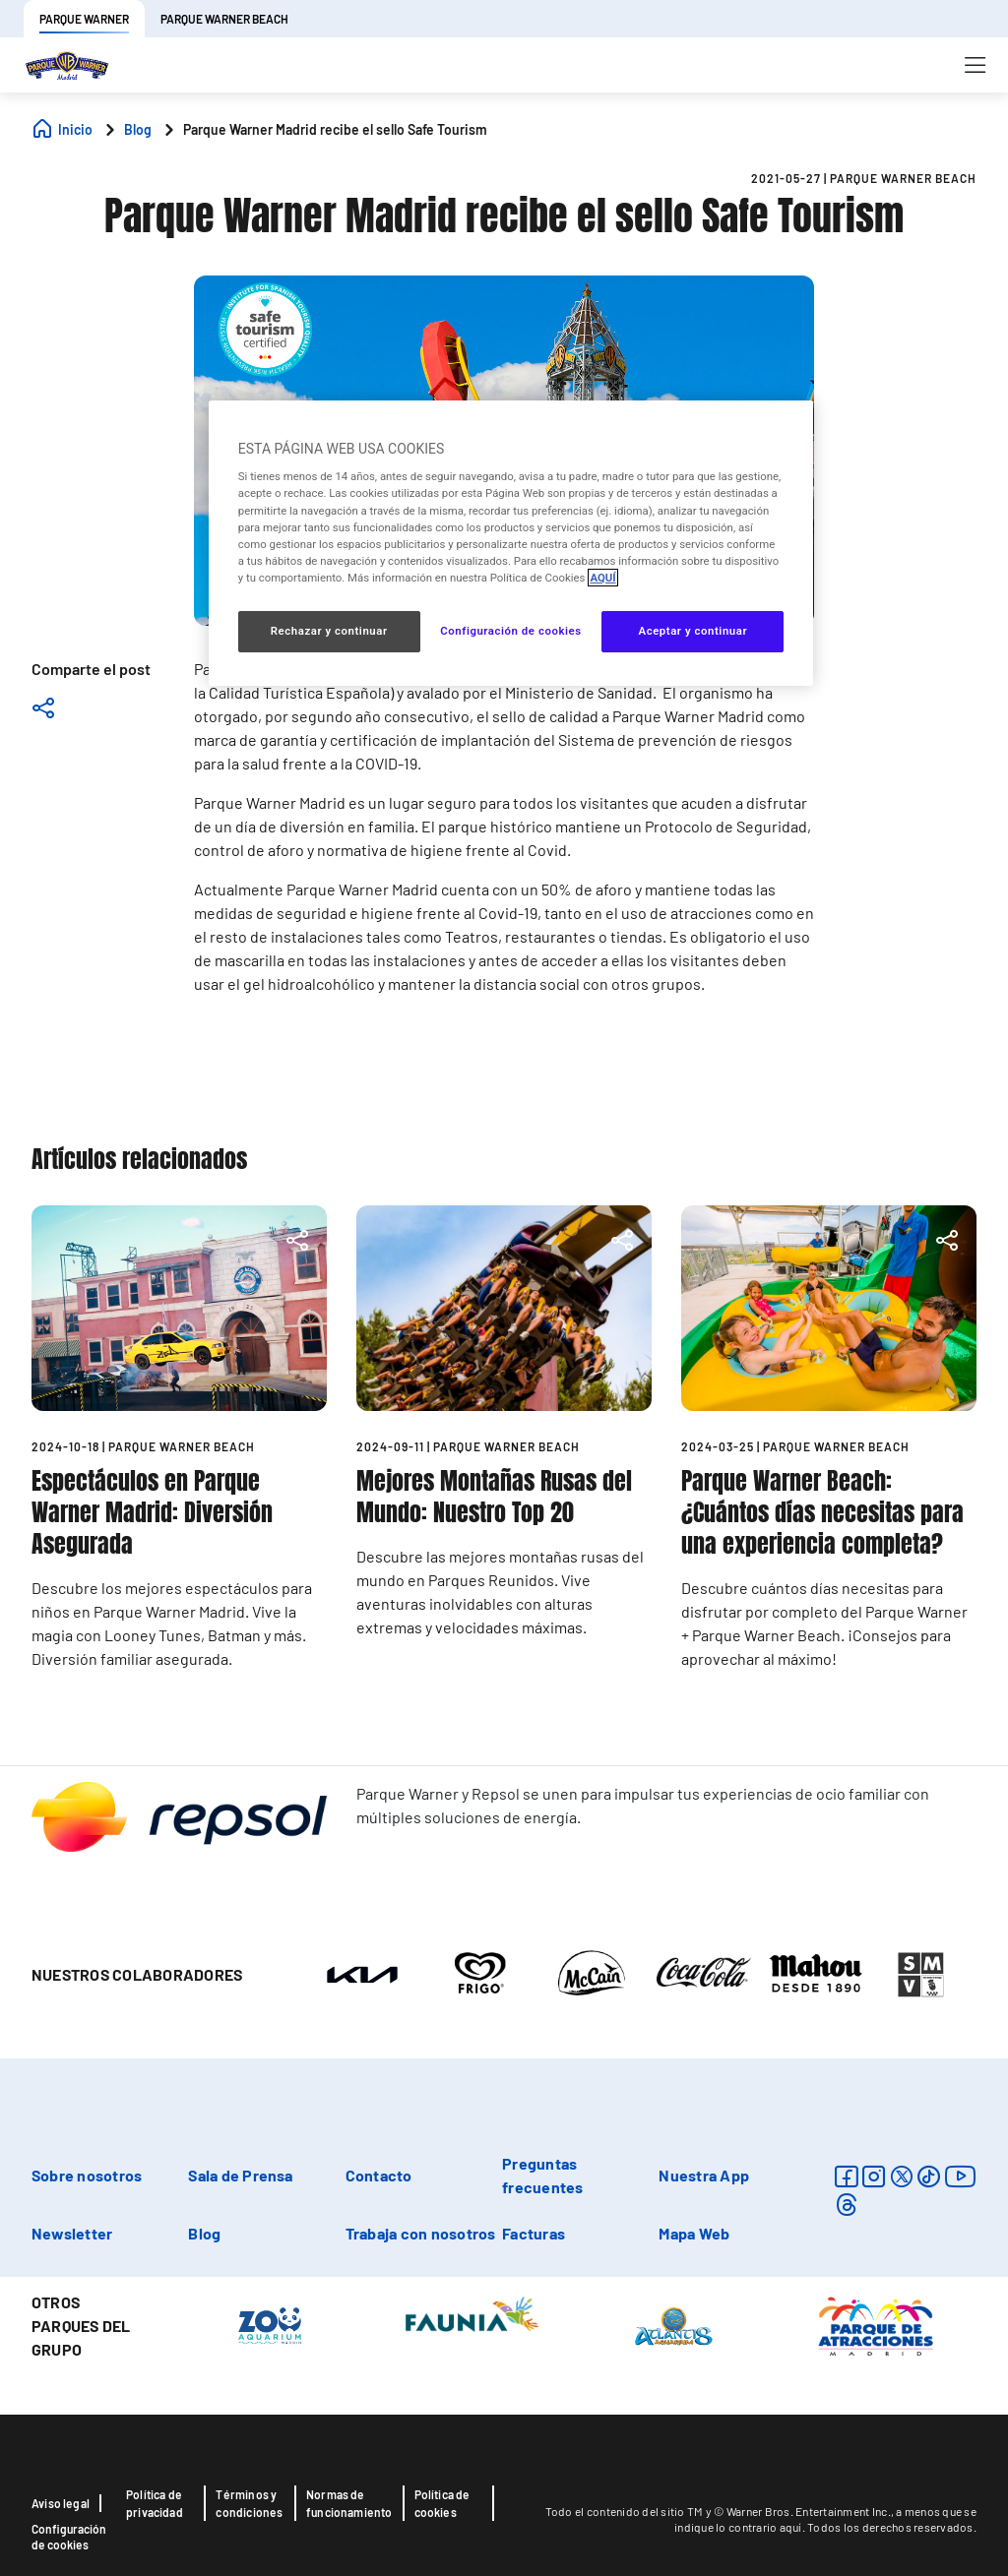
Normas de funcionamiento (349, 2503)
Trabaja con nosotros (421, 2233)
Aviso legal (61, 2503)
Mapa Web (694, 2233)
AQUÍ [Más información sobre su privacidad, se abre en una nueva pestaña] (602, 577)
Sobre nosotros (87, 2175)
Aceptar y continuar (692, 631)
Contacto (379, 2175)
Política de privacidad (154, 2503)
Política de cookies (442, 2503)
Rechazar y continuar (329, 631)
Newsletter (72, 2233)
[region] (511, 543)
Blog (204, 2233)
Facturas (533, 2233)
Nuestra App (704, 2175)
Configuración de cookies (69, 2536)
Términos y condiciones (249, 2503)
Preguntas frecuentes (542, 2175)
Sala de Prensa (240, 2175)
